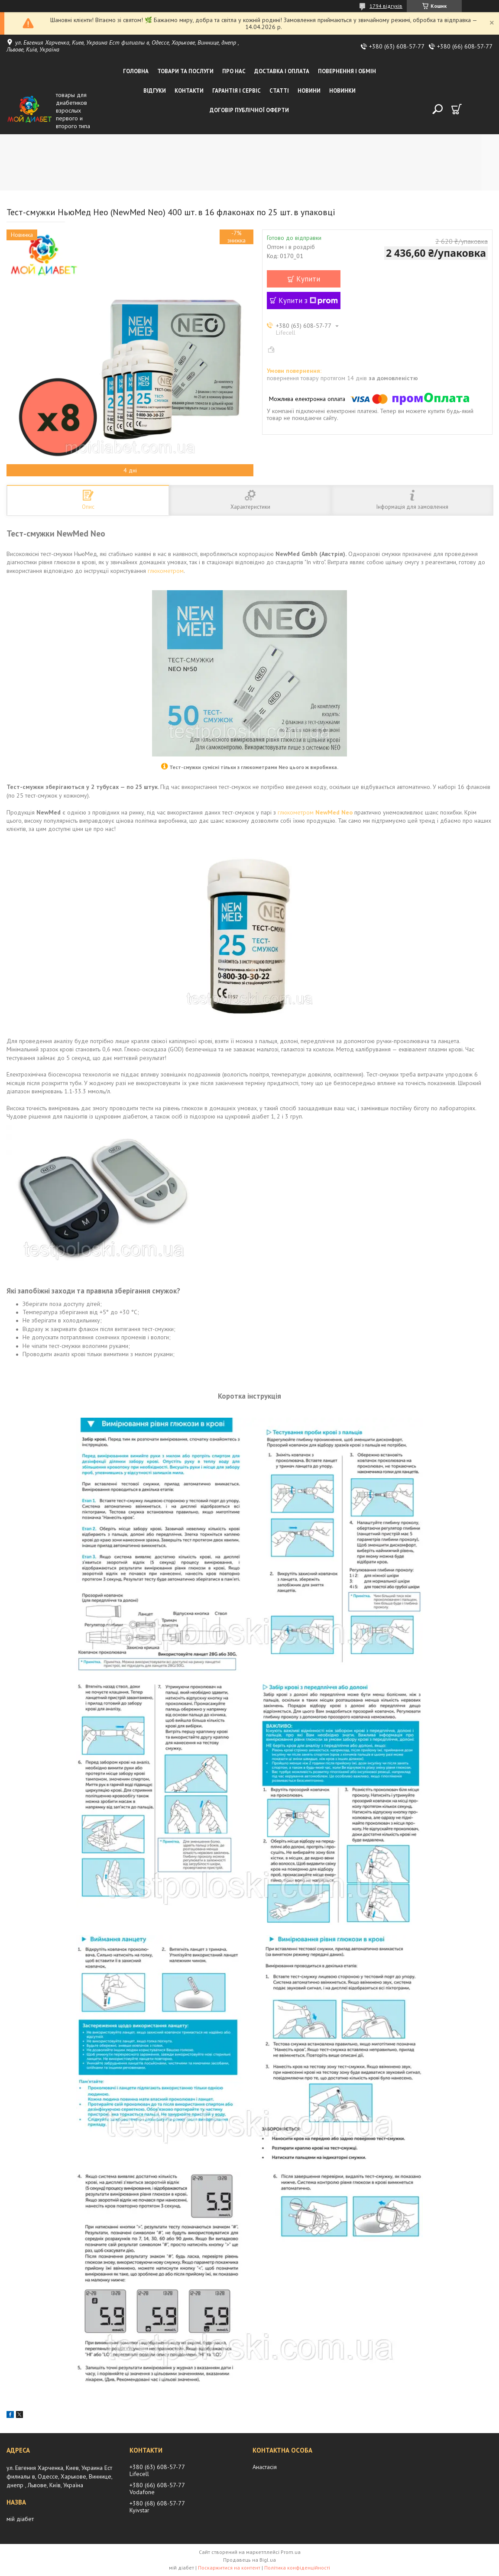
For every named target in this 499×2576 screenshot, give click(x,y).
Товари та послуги (185, 71)
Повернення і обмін (347, 71)
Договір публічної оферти (249, 110)
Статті (279, 90)
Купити (308, 279)
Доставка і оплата (281, 71)
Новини (309, 90)
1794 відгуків (385, 6)
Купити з (308, 300)
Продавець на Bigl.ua (249, 2560)
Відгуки (154, 90)
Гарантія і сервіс (236, 90)
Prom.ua (291, 2552)
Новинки (342, 90)
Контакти (189, 90)
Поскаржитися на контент (229, 2567)
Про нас (234, 71)
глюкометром (166, 571)
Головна (136, 71)
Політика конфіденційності (297, 2567)
